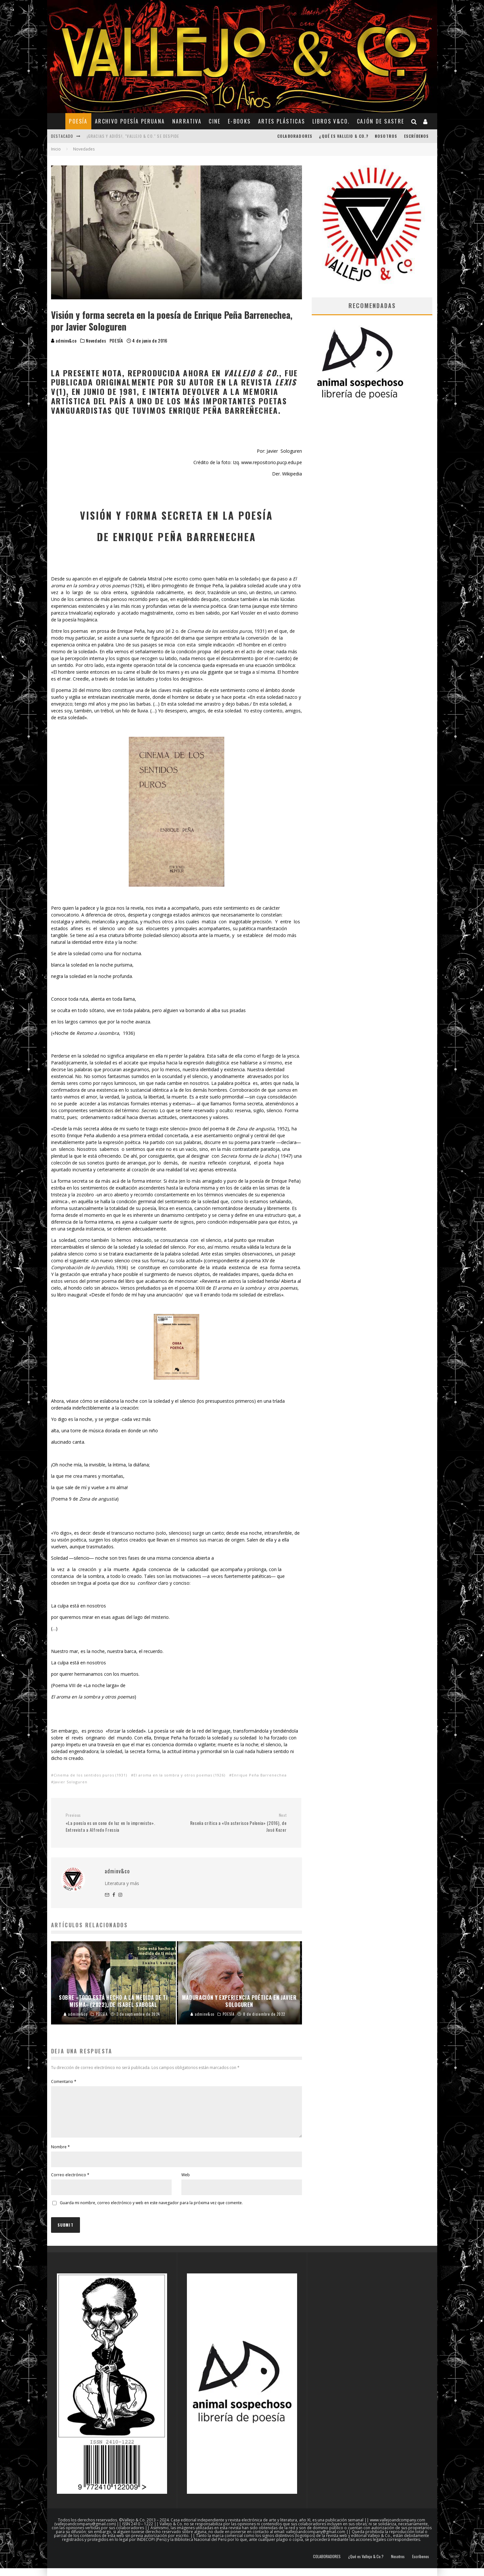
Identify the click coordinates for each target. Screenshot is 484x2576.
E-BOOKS (239, 121)
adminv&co (64, 340)
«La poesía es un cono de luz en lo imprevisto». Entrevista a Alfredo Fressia (118, 1823)
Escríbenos (416, 136)
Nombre (60, 2154)
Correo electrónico (70, 2182)
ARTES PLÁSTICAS (281, 121)
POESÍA (78, 121)
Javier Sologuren (70, 1781)
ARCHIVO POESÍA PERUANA (130, 121)
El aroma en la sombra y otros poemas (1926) (179, 1775)
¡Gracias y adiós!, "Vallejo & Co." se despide (133, 136)
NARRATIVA (187, 121)
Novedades (96, 341)
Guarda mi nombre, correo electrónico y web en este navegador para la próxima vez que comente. (151, 2210)
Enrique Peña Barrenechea (259, 1775)
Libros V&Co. (331, 121)
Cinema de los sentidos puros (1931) (90, 1775)
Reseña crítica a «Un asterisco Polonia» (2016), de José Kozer (234, 1823)
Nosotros (386, 136)
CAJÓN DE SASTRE (380, 121)
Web (185, 2182)
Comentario (63, 2081)
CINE (215, 121)
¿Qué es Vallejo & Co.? (343, 136)
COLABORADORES (295, 136)
